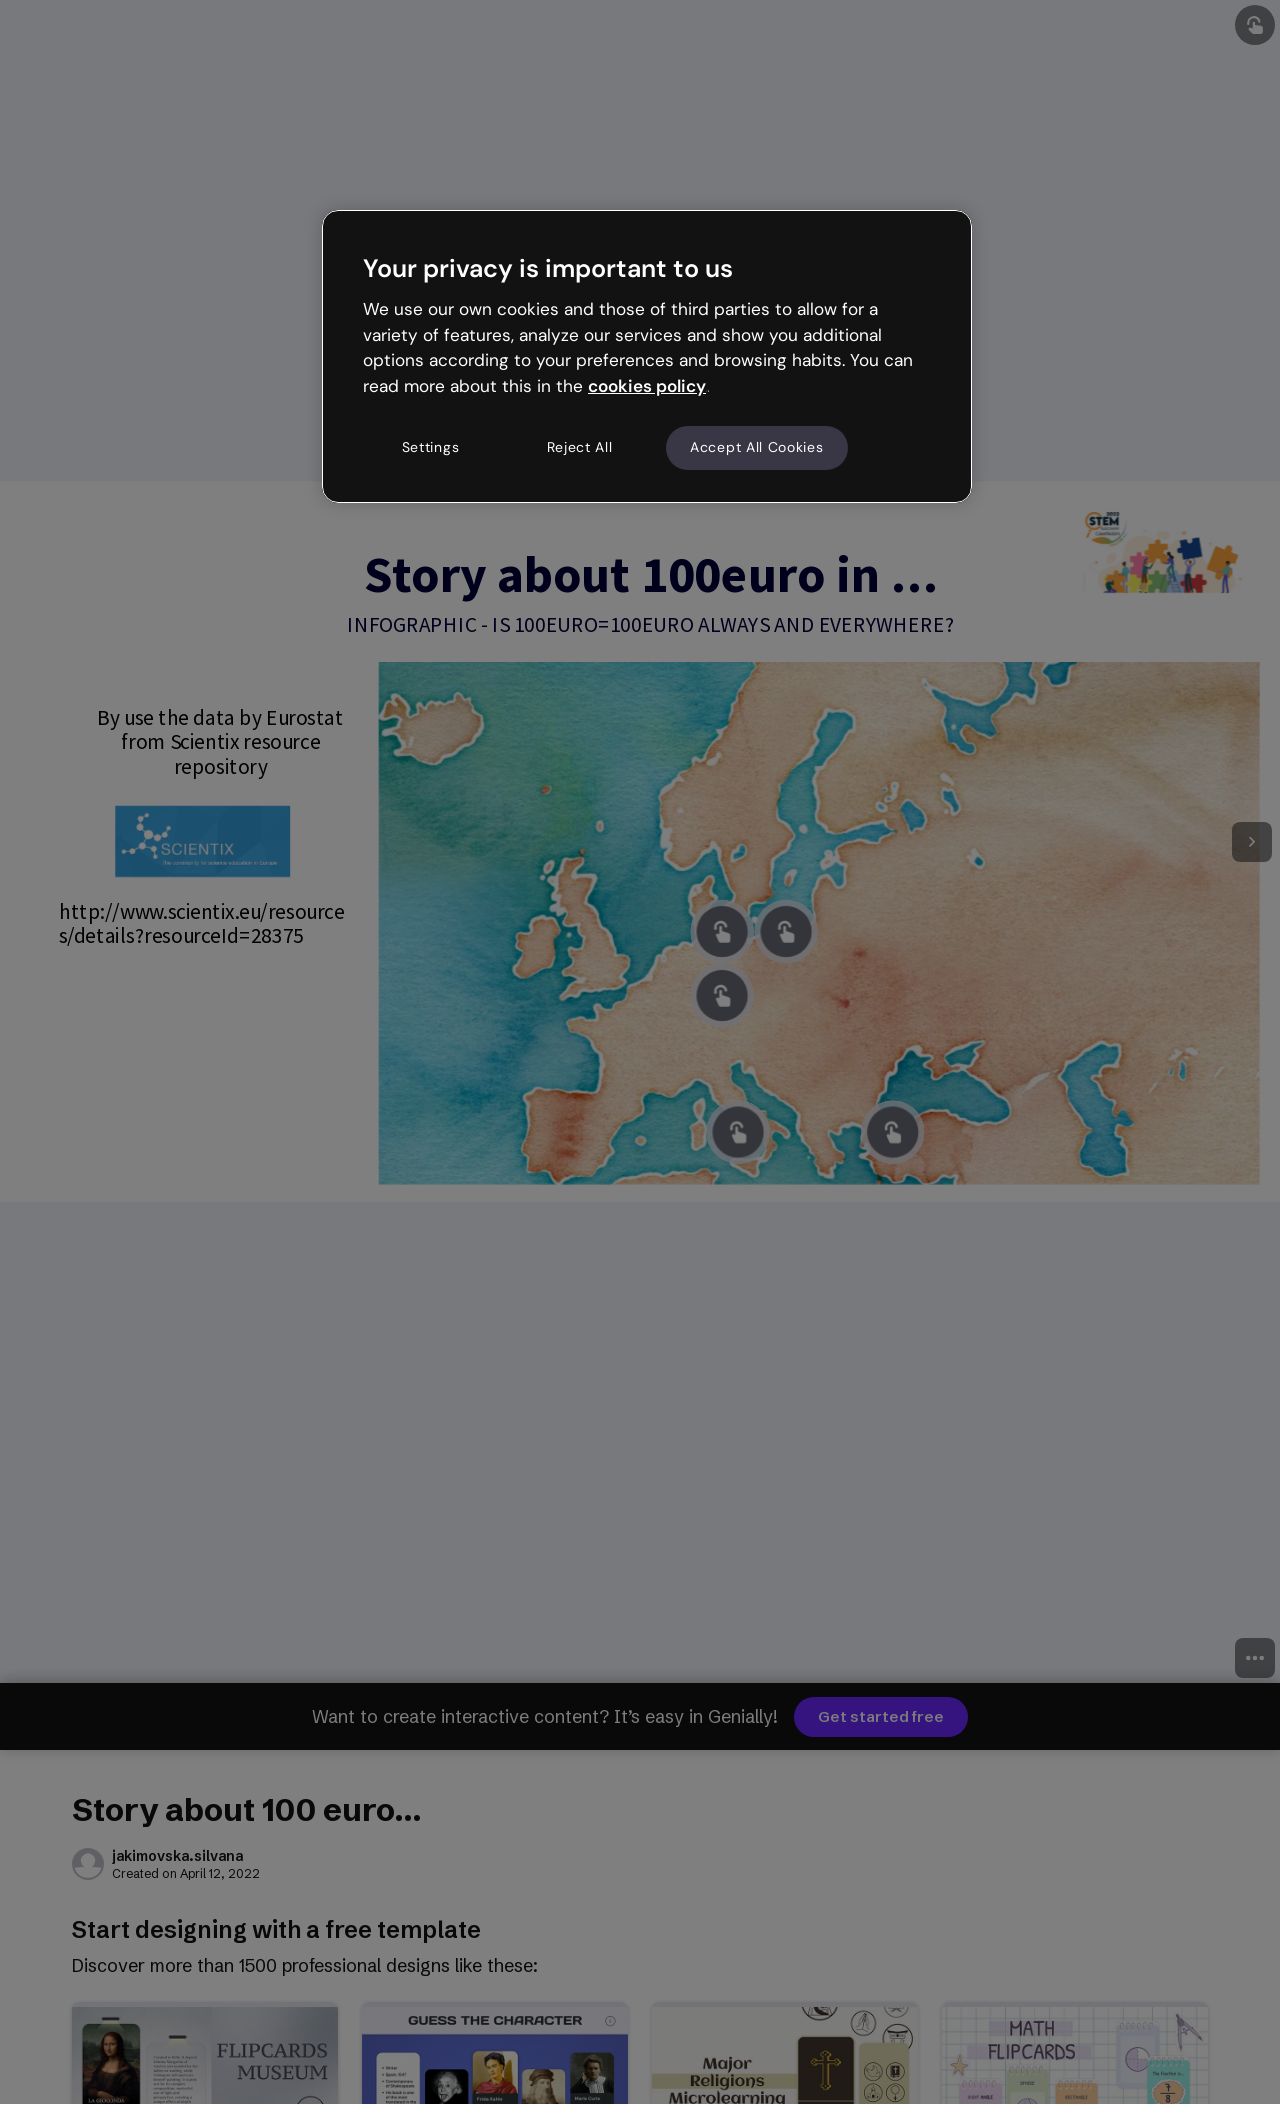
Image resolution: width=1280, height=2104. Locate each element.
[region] (647, 356)
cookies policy (647, 386)
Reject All (580, 447)
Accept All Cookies (757, 447)
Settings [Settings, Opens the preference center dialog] (431, 447)
